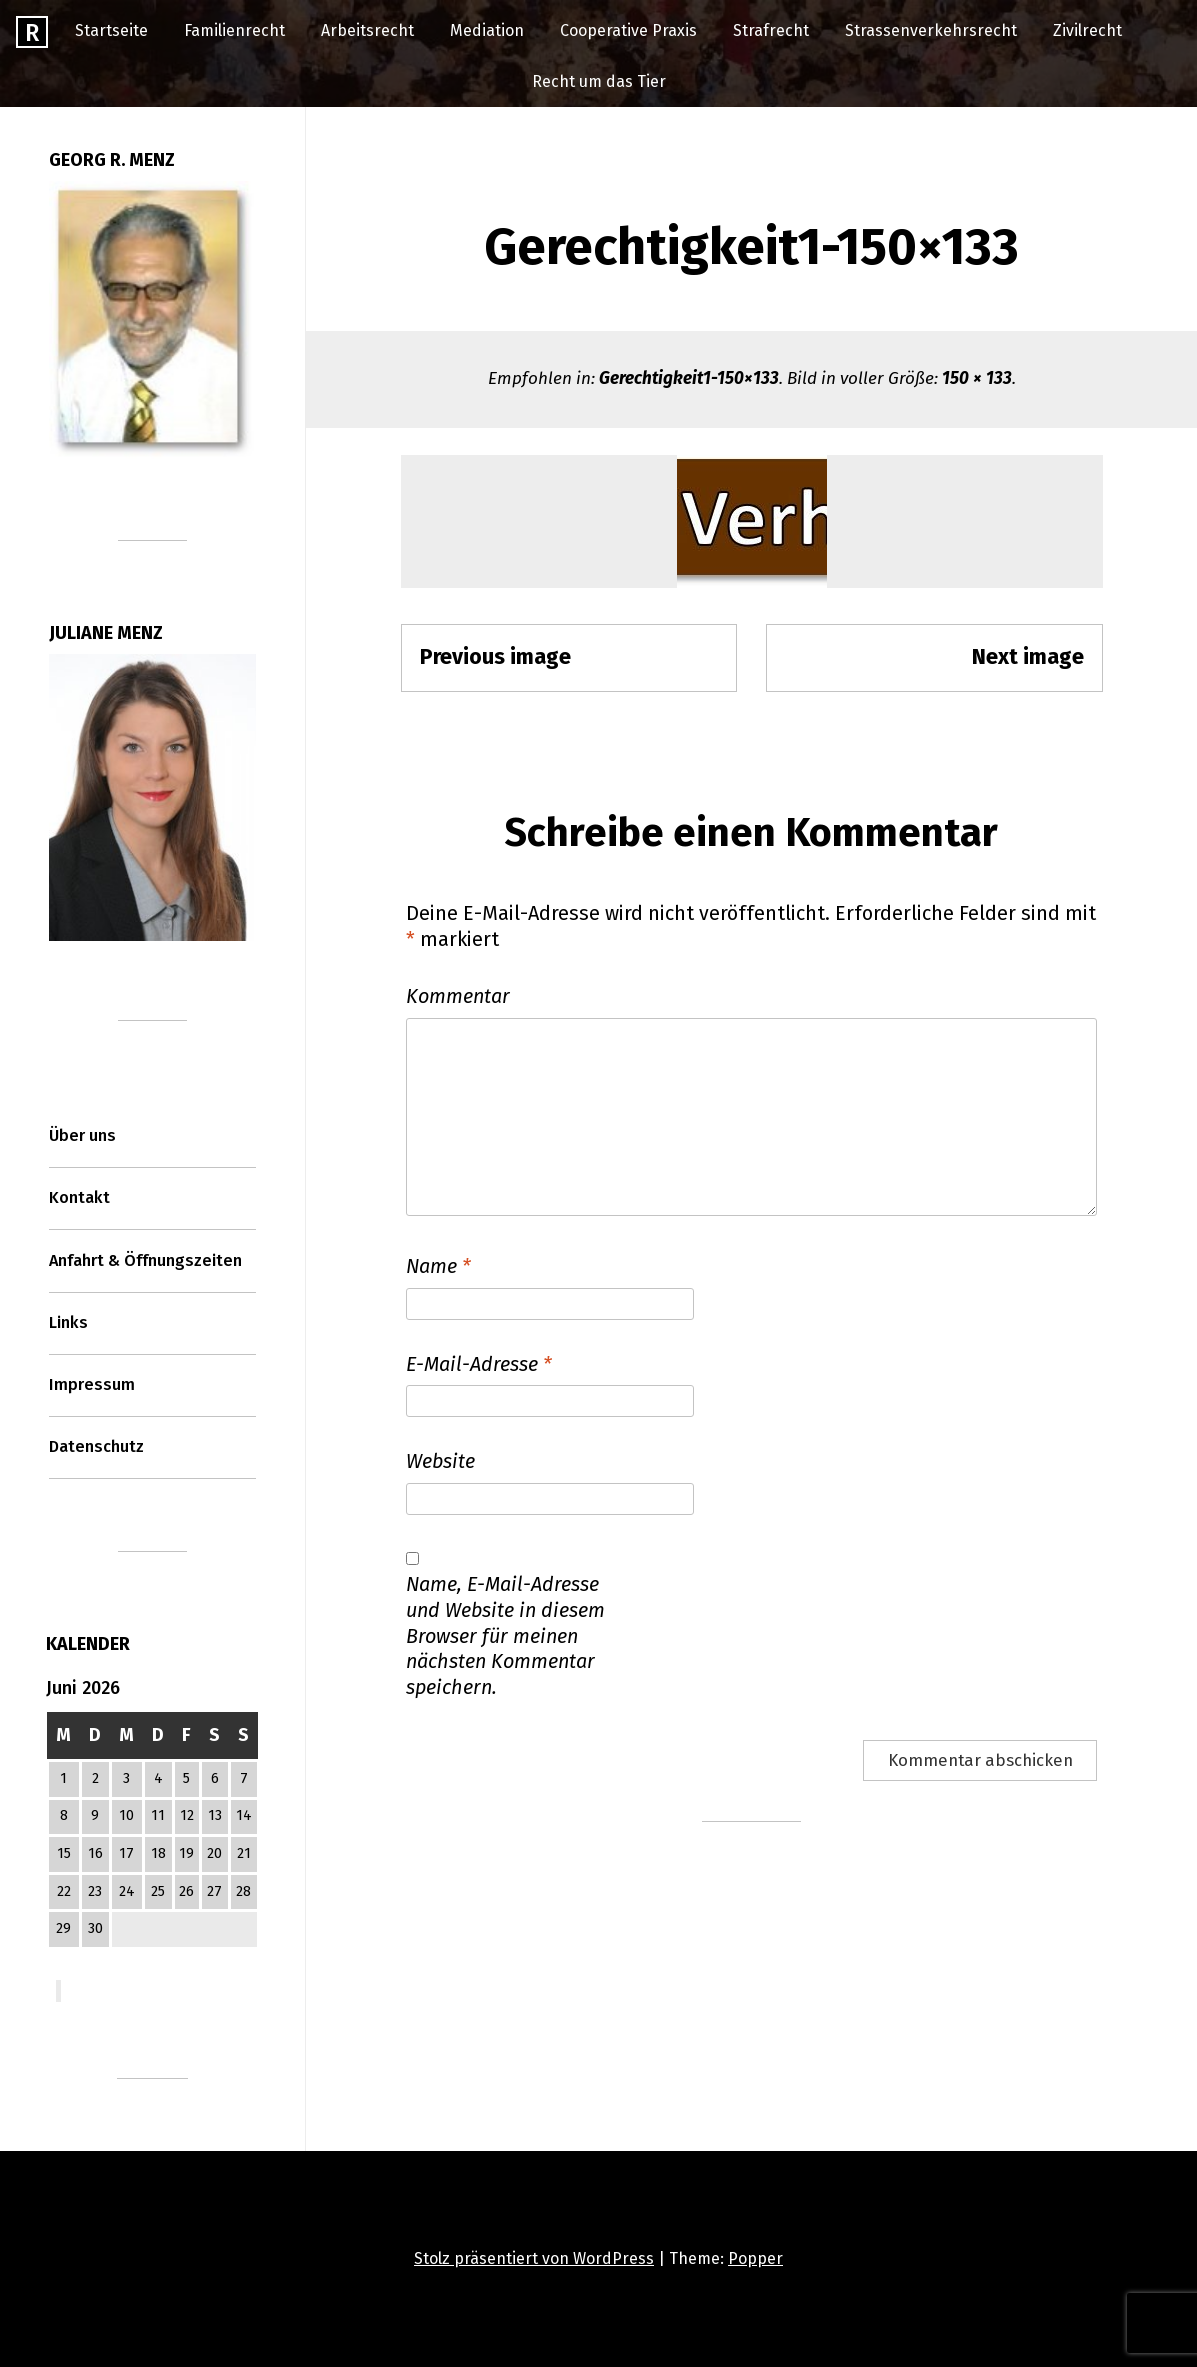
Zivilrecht (1087, 30)
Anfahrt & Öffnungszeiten (145, 1260)
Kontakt (79, 1197)
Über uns (82, 1135)
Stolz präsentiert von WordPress (534, 2258)
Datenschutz (96, 1446)
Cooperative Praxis (628, 30)
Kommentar (458, 996)
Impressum (92, 1384)
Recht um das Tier (599, 81)
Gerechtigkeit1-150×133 (689, 378)
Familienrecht (234, 30)
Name (438, 1266)
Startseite (111, 30)
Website (440, 1461)
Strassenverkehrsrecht (931, 30)
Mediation (487, 30)
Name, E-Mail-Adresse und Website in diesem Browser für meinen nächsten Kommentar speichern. (505, 1635)
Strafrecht (771, 30)
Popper (755, 2258)
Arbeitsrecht (367, 30)
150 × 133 (977, 378)
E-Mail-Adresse (479, 1364)
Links (68, 1322)
